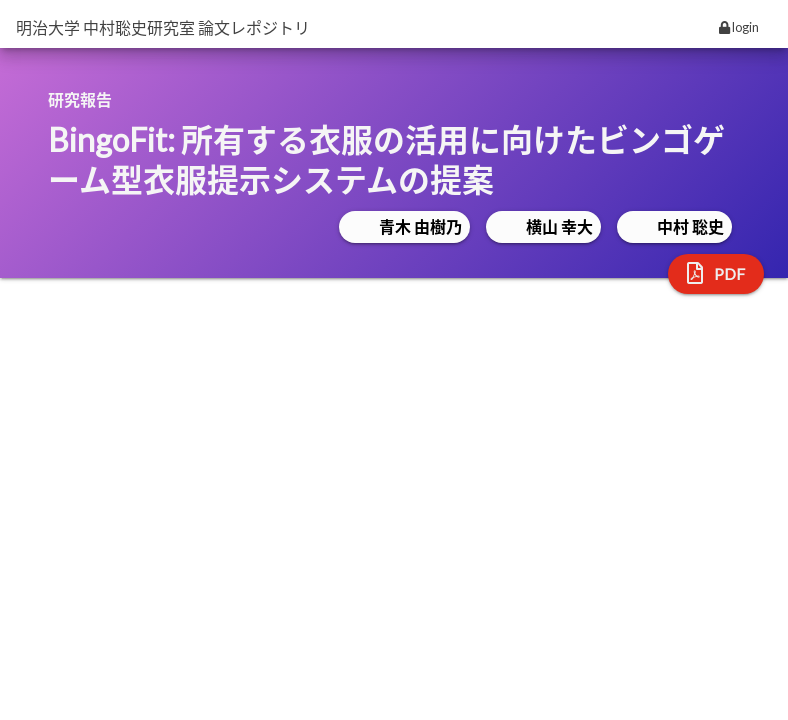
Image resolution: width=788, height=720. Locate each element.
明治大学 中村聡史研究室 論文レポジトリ (163, 27)
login (739, 27)
